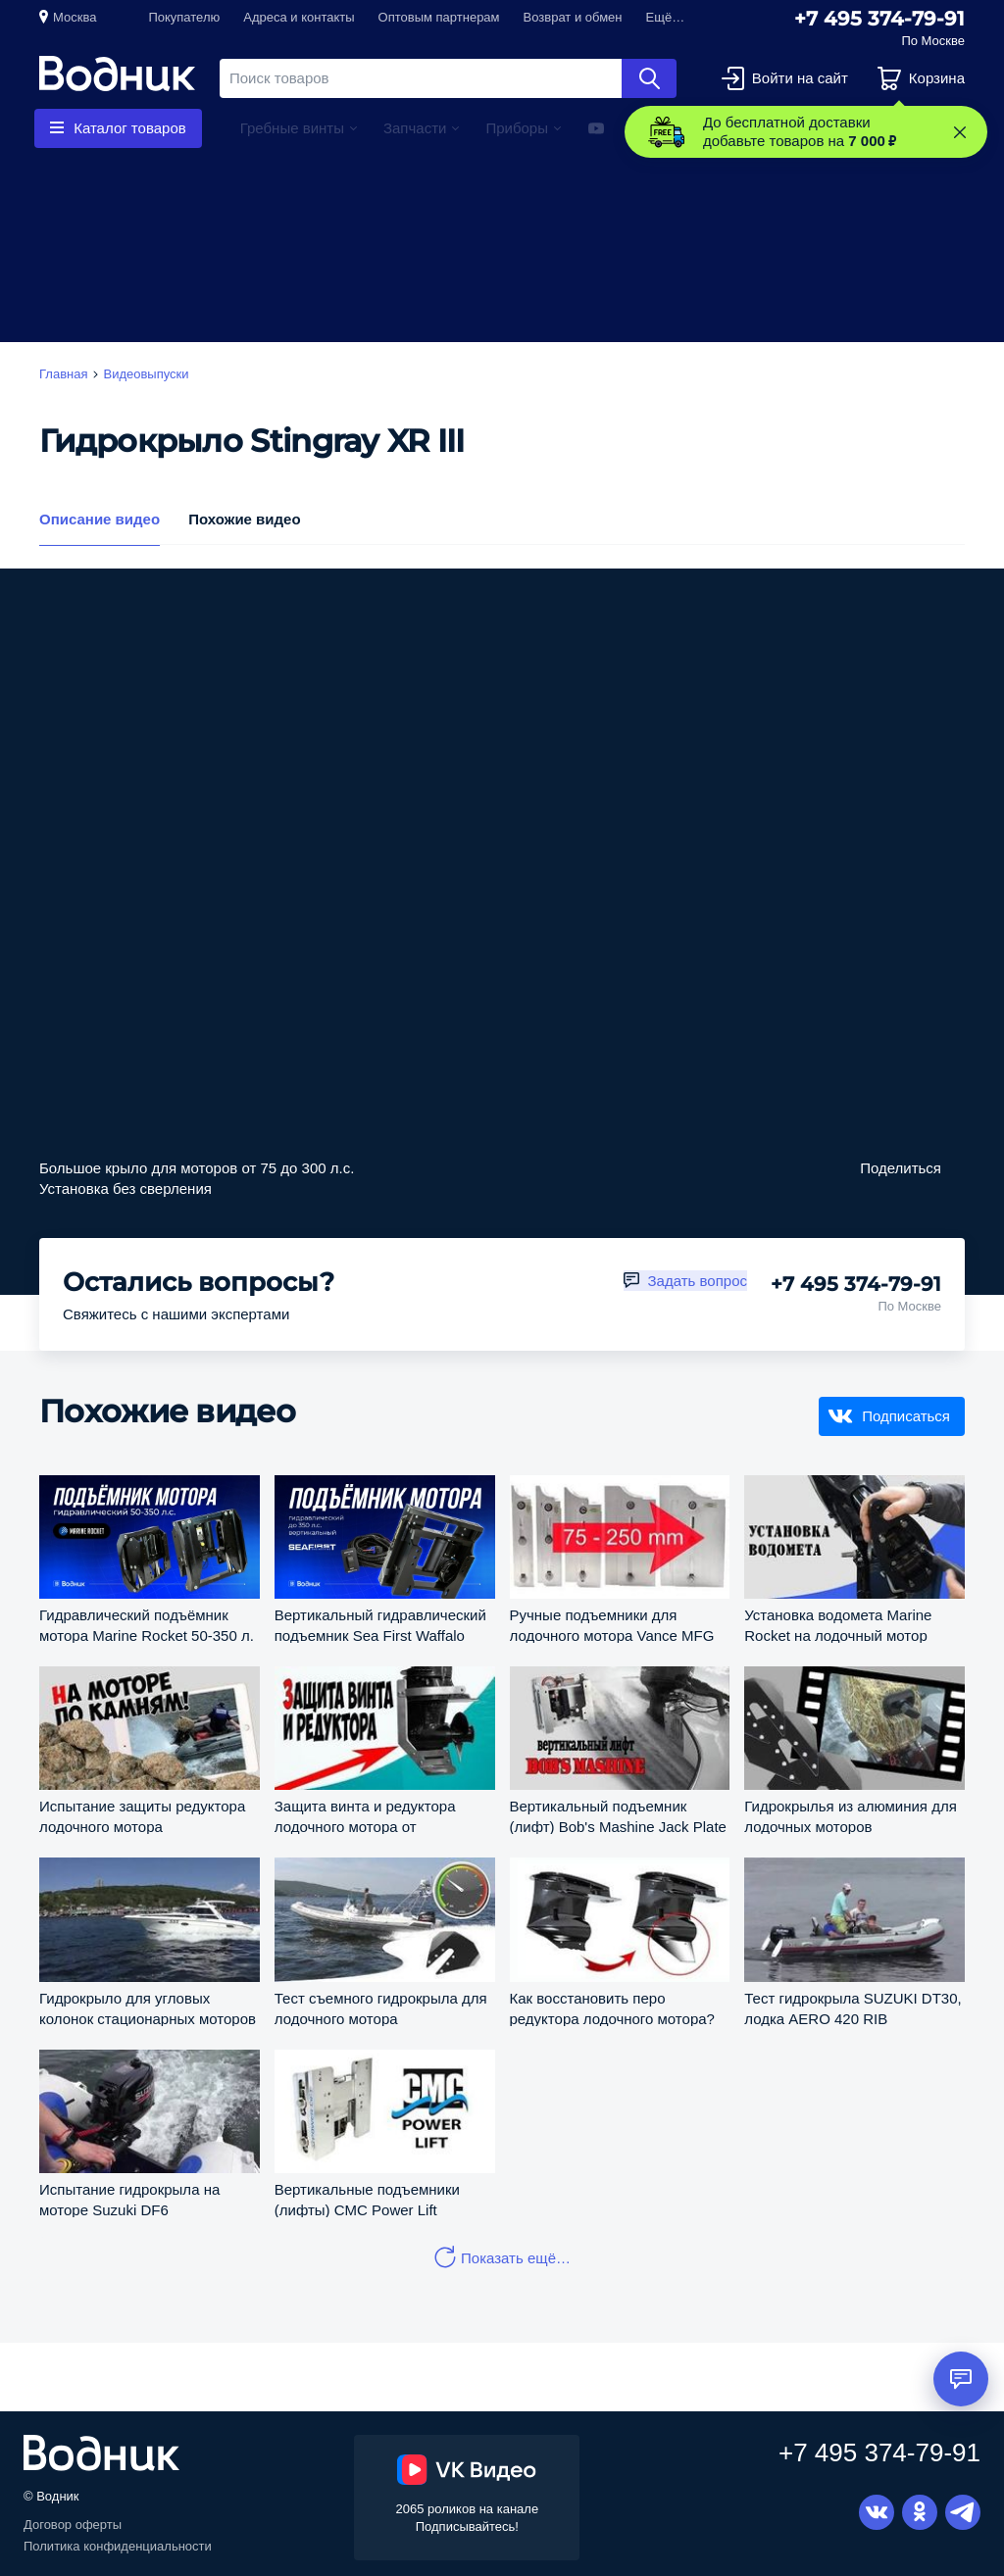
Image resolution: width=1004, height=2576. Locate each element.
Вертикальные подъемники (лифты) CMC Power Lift (367, 2199)
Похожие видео (244, 518)
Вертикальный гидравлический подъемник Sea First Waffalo (380, 1625)
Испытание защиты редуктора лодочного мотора (142, 1816)
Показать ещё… (516, 2258)
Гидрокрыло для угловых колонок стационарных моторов (147, 2008)
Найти (649, 78)
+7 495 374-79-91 (879, 18)
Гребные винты (292, 128)
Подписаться (906, 1416)
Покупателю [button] (184, 17)
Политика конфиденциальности (118, 2546)
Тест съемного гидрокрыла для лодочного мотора (381, 2008)
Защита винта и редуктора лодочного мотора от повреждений (365, 1816)
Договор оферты (73, 2524)
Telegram (962, 2512)
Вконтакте (876, 2512)
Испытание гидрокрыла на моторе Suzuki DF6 (129, 2199)
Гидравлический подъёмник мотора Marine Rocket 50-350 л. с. (146, 1625)
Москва (74, 17)
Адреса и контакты (298, 17)
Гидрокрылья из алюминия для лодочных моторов (850, 1816)
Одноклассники (919, 2512)
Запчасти (414, 128)
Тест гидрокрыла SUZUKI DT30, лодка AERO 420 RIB (852, 2008)
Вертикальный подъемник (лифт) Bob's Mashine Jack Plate (618, 1816)
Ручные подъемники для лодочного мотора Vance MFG (612, 1625)
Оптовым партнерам (439, 17)
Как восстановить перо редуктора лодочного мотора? (612, 2008)
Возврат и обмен (573, 17)
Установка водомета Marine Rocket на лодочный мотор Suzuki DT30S (837, 1625)
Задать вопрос (697, 1280)
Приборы (516, 128)
